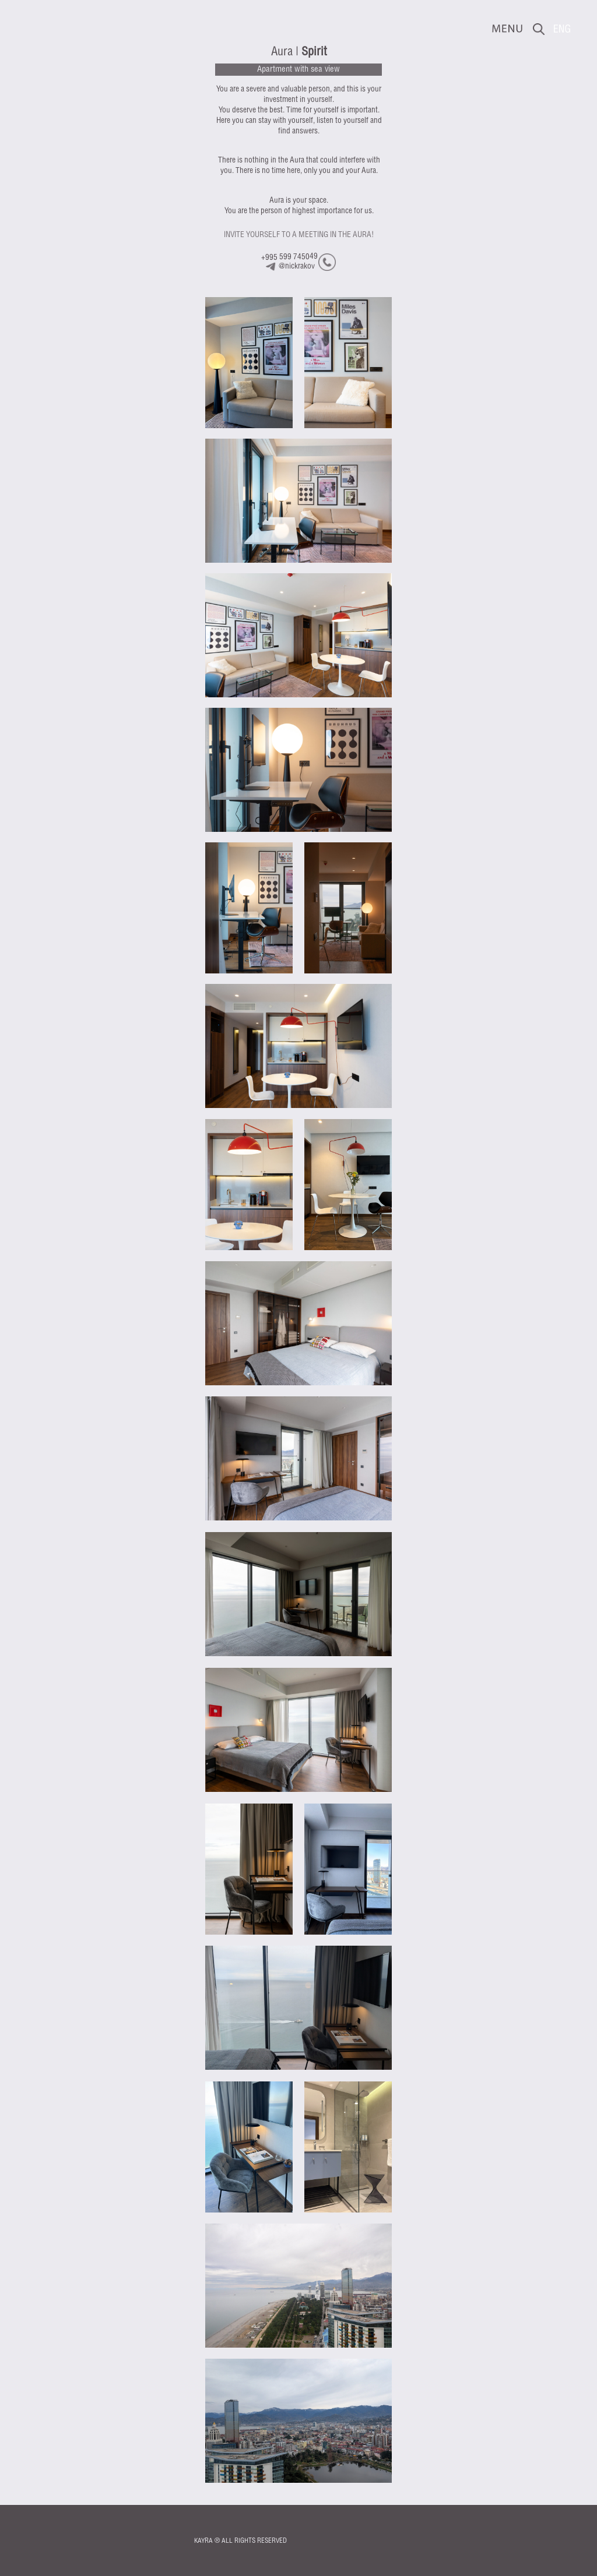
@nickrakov (297, 266)
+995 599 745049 (289, 257)
